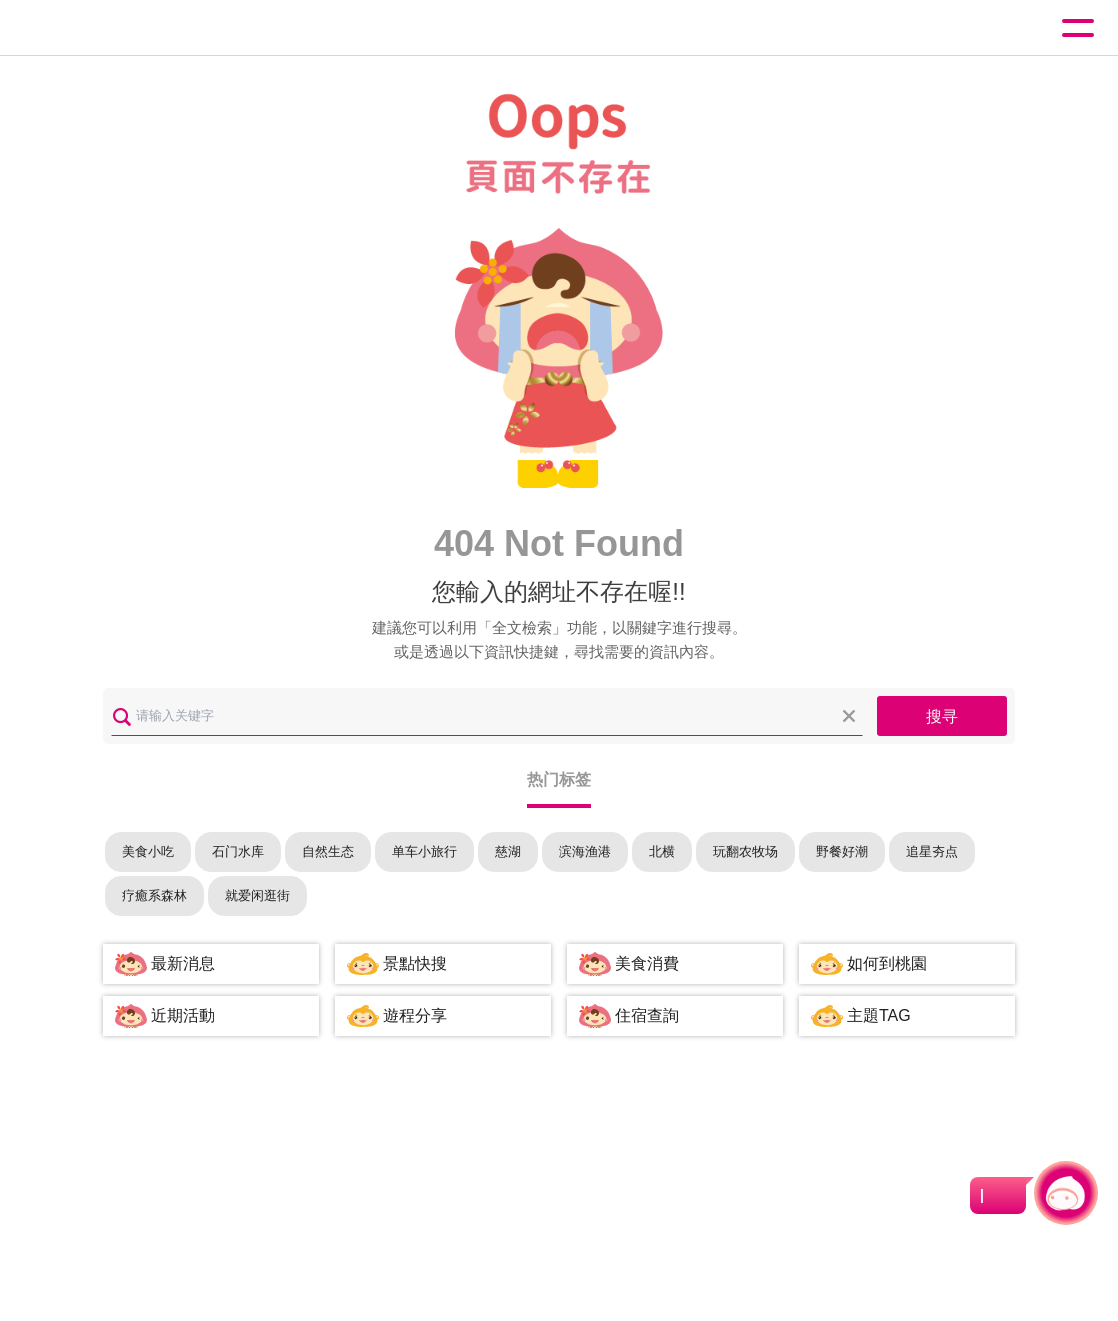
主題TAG (879, 1015)
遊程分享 (415, 1015)
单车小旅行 (424, 851)
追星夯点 (932, 851)
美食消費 (647, 963)
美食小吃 (148, 851)
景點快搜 (415, 963)
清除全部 (849, 716)
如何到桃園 (887, 963)
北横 (662, 851)
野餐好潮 (842, 851)
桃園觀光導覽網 (98, 28)
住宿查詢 (647, 1015)
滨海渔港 (585, 851)
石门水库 (238, 851)
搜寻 (942, 716)
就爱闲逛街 (257, 895)
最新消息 (183, 963)
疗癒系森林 (154, 895)
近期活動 (183, 1015)
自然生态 (328, 851)
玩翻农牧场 (745, 851)
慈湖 (508, 851)
